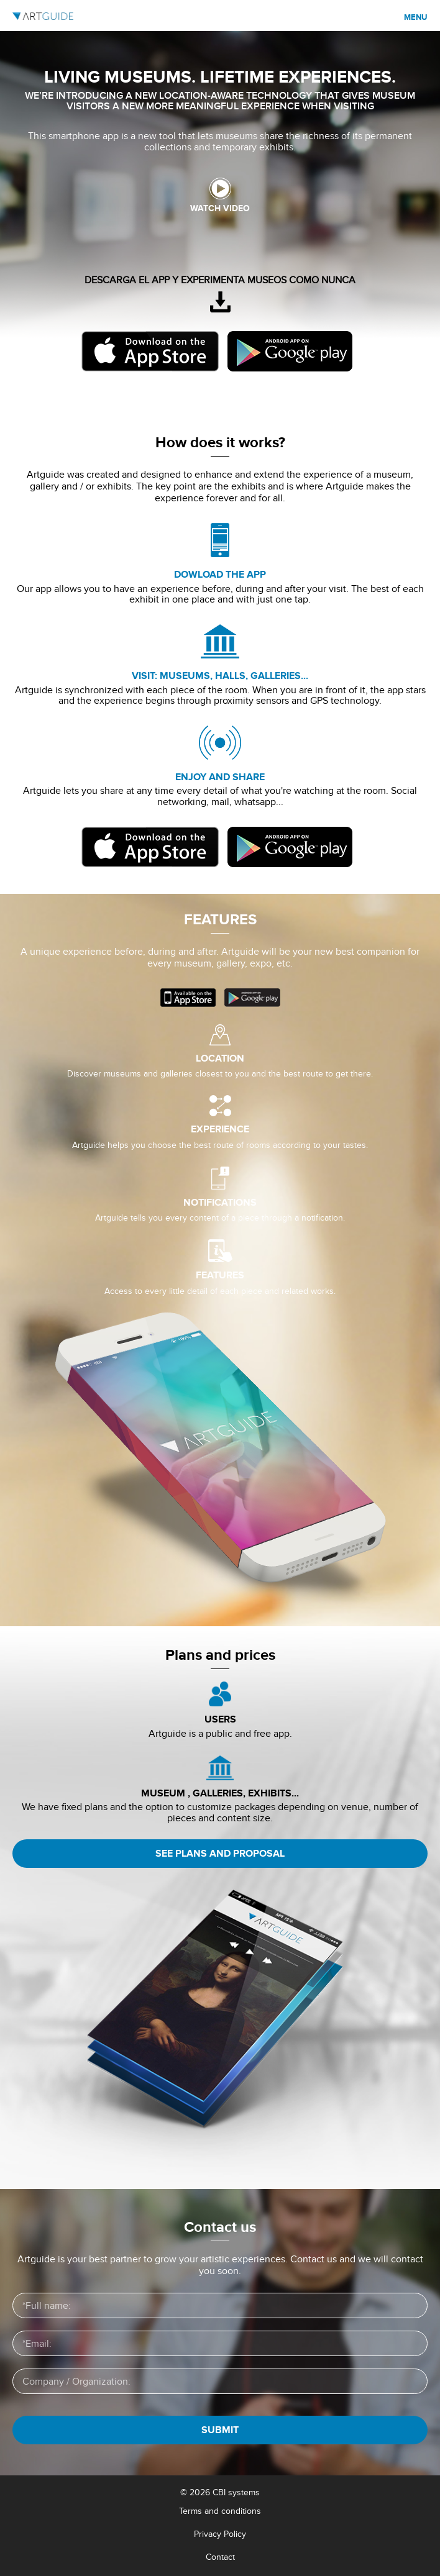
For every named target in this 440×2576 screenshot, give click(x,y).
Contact (220, 2557)
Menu (416, 17)
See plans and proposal (220, 1853)
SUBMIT (220, 2430)
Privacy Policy (220, 2534)
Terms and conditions (220, 2511)
